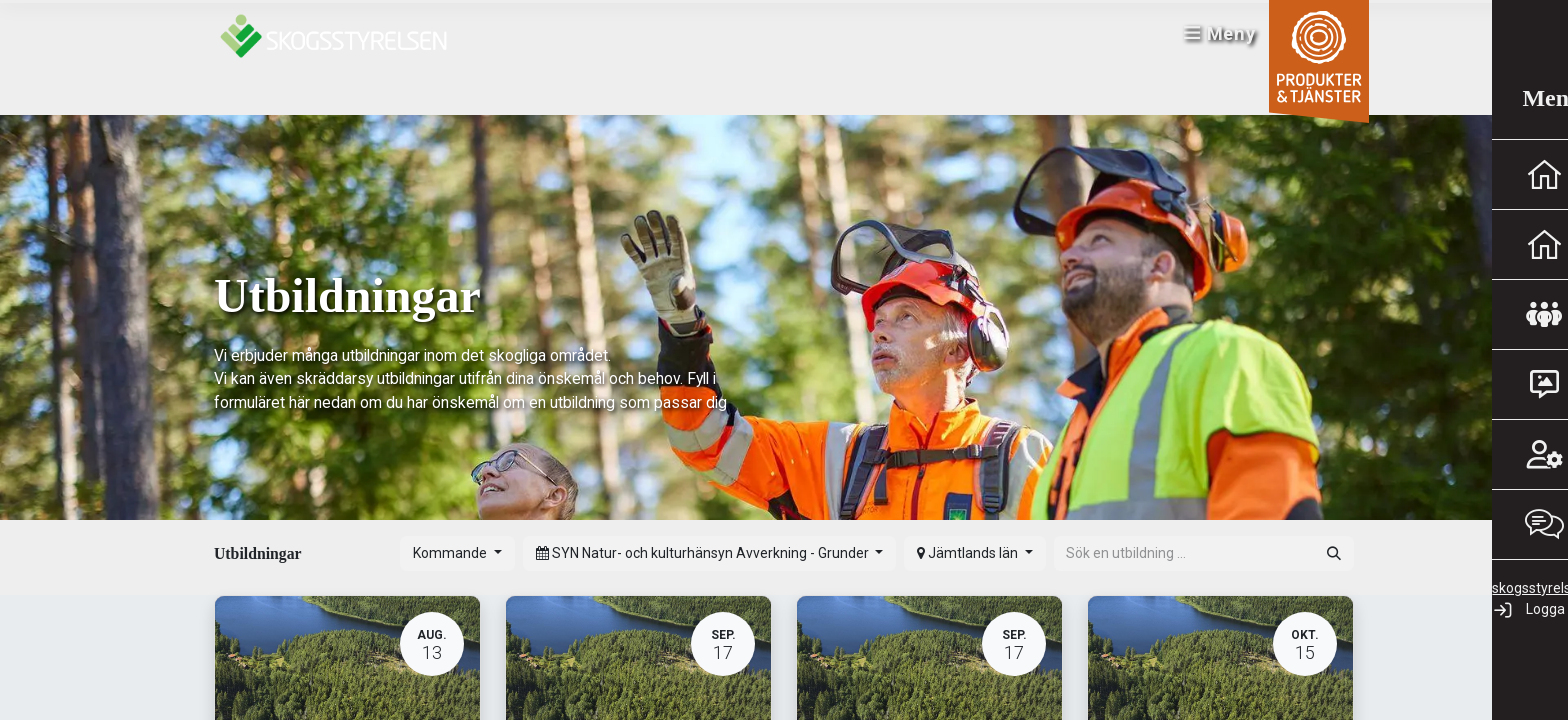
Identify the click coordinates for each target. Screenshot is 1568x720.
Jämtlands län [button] (969, 553)
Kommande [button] (451, 553)
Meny (1209, 40)
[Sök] (1334, 553)
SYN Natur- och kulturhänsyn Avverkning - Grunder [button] (704, 553)
